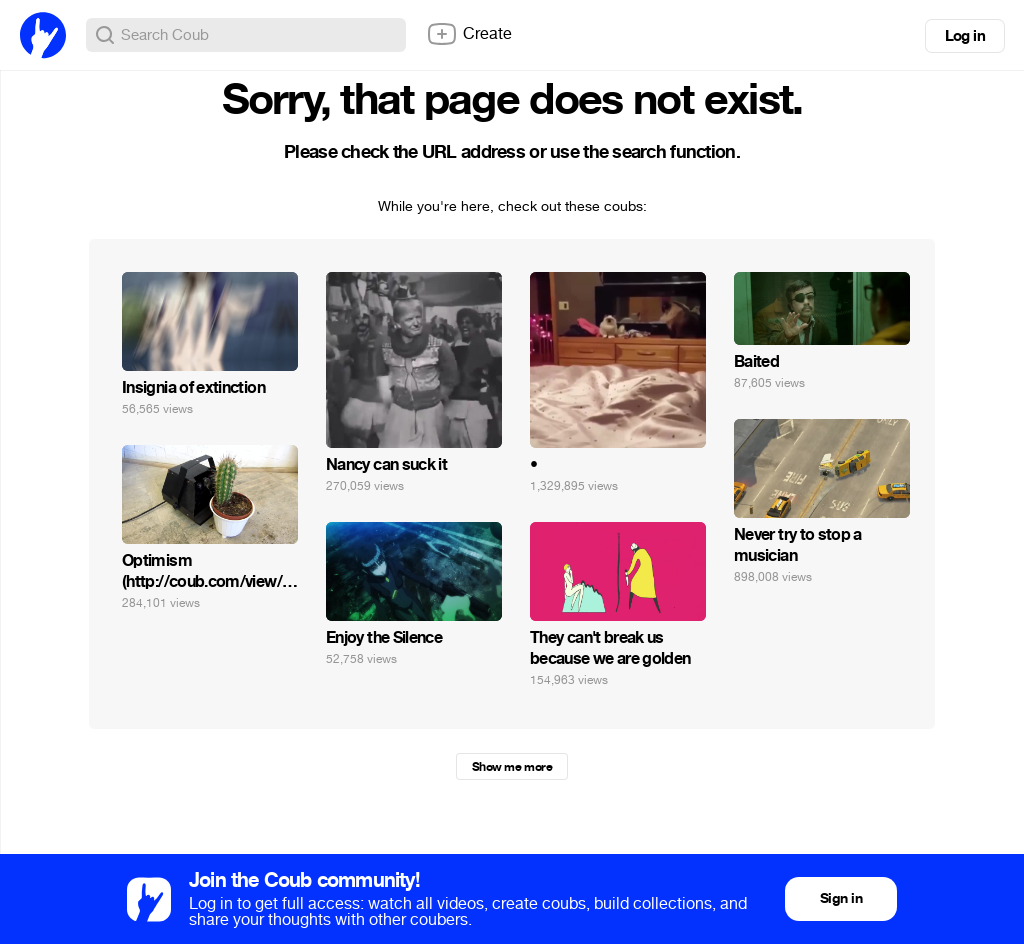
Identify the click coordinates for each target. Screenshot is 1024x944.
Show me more (512, 767)
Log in (965, 36)
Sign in (841, 898)
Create (469, 34)
